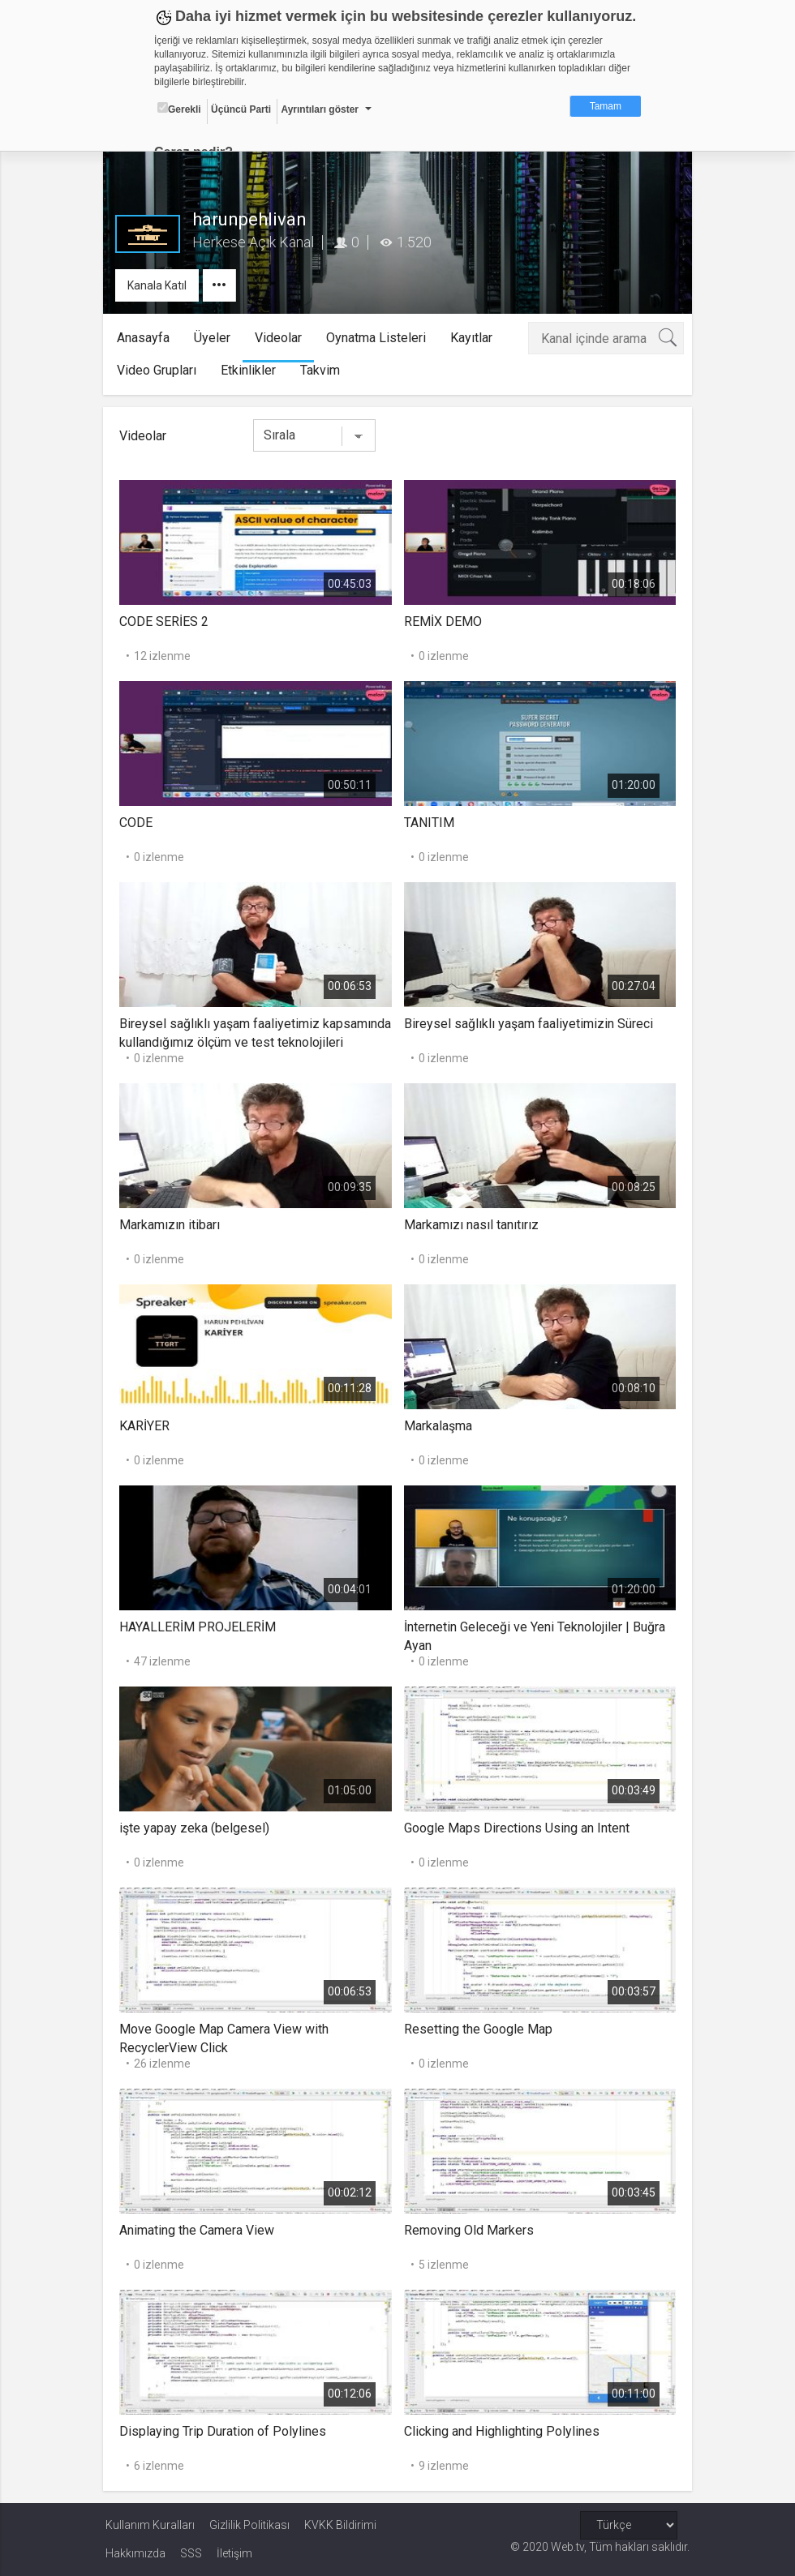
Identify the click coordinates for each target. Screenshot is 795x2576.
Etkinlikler (251, 370)
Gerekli (179, 108)
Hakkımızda (135, 2553)
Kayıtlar (474, 337)
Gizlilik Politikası (249, 2524)
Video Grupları (160, 370)
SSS (191, 2553)
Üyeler (215, 337)
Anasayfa (146, 337)
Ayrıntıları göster (320, 109)
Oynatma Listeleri (379, 337)
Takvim (323, 370)
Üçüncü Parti (241, 109)
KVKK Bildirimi (340, 2524)
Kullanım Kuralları (150, 2524)
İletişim (234, 2553)
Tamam (605, 106)
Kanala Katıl (159, 285)
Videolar (281, 337)
